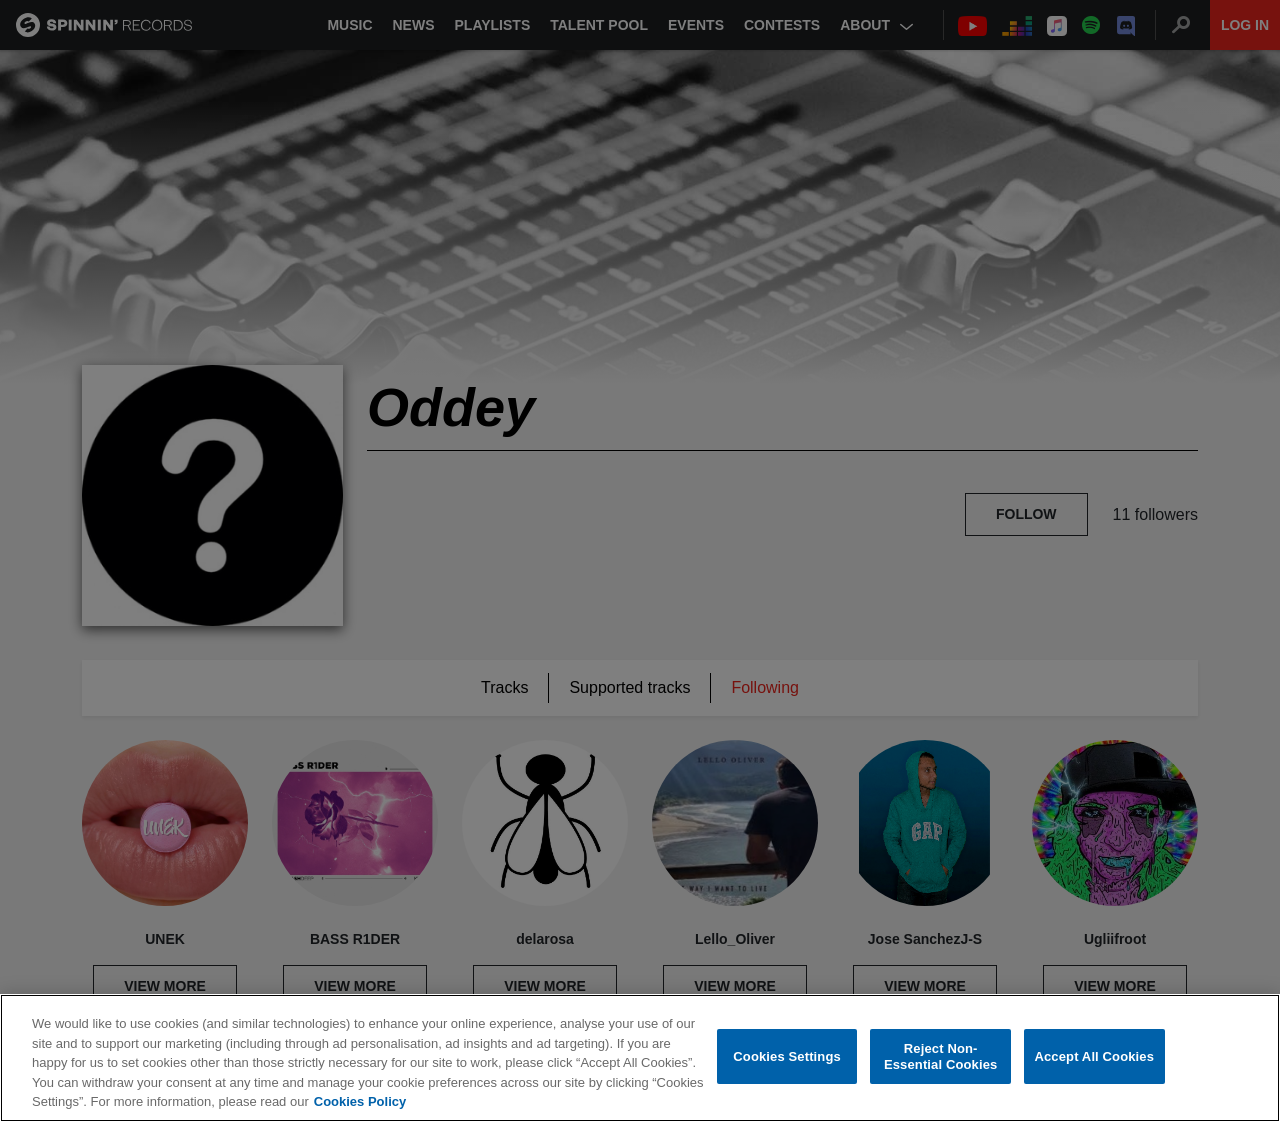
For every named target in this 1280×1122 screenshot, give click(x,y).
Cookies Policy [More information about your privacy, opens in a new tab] (360, 1101)
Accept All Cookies (1094, 1056)
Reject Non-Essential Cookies (940, 1056)
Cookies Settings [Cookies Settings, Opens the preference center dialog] (787, 1056)
